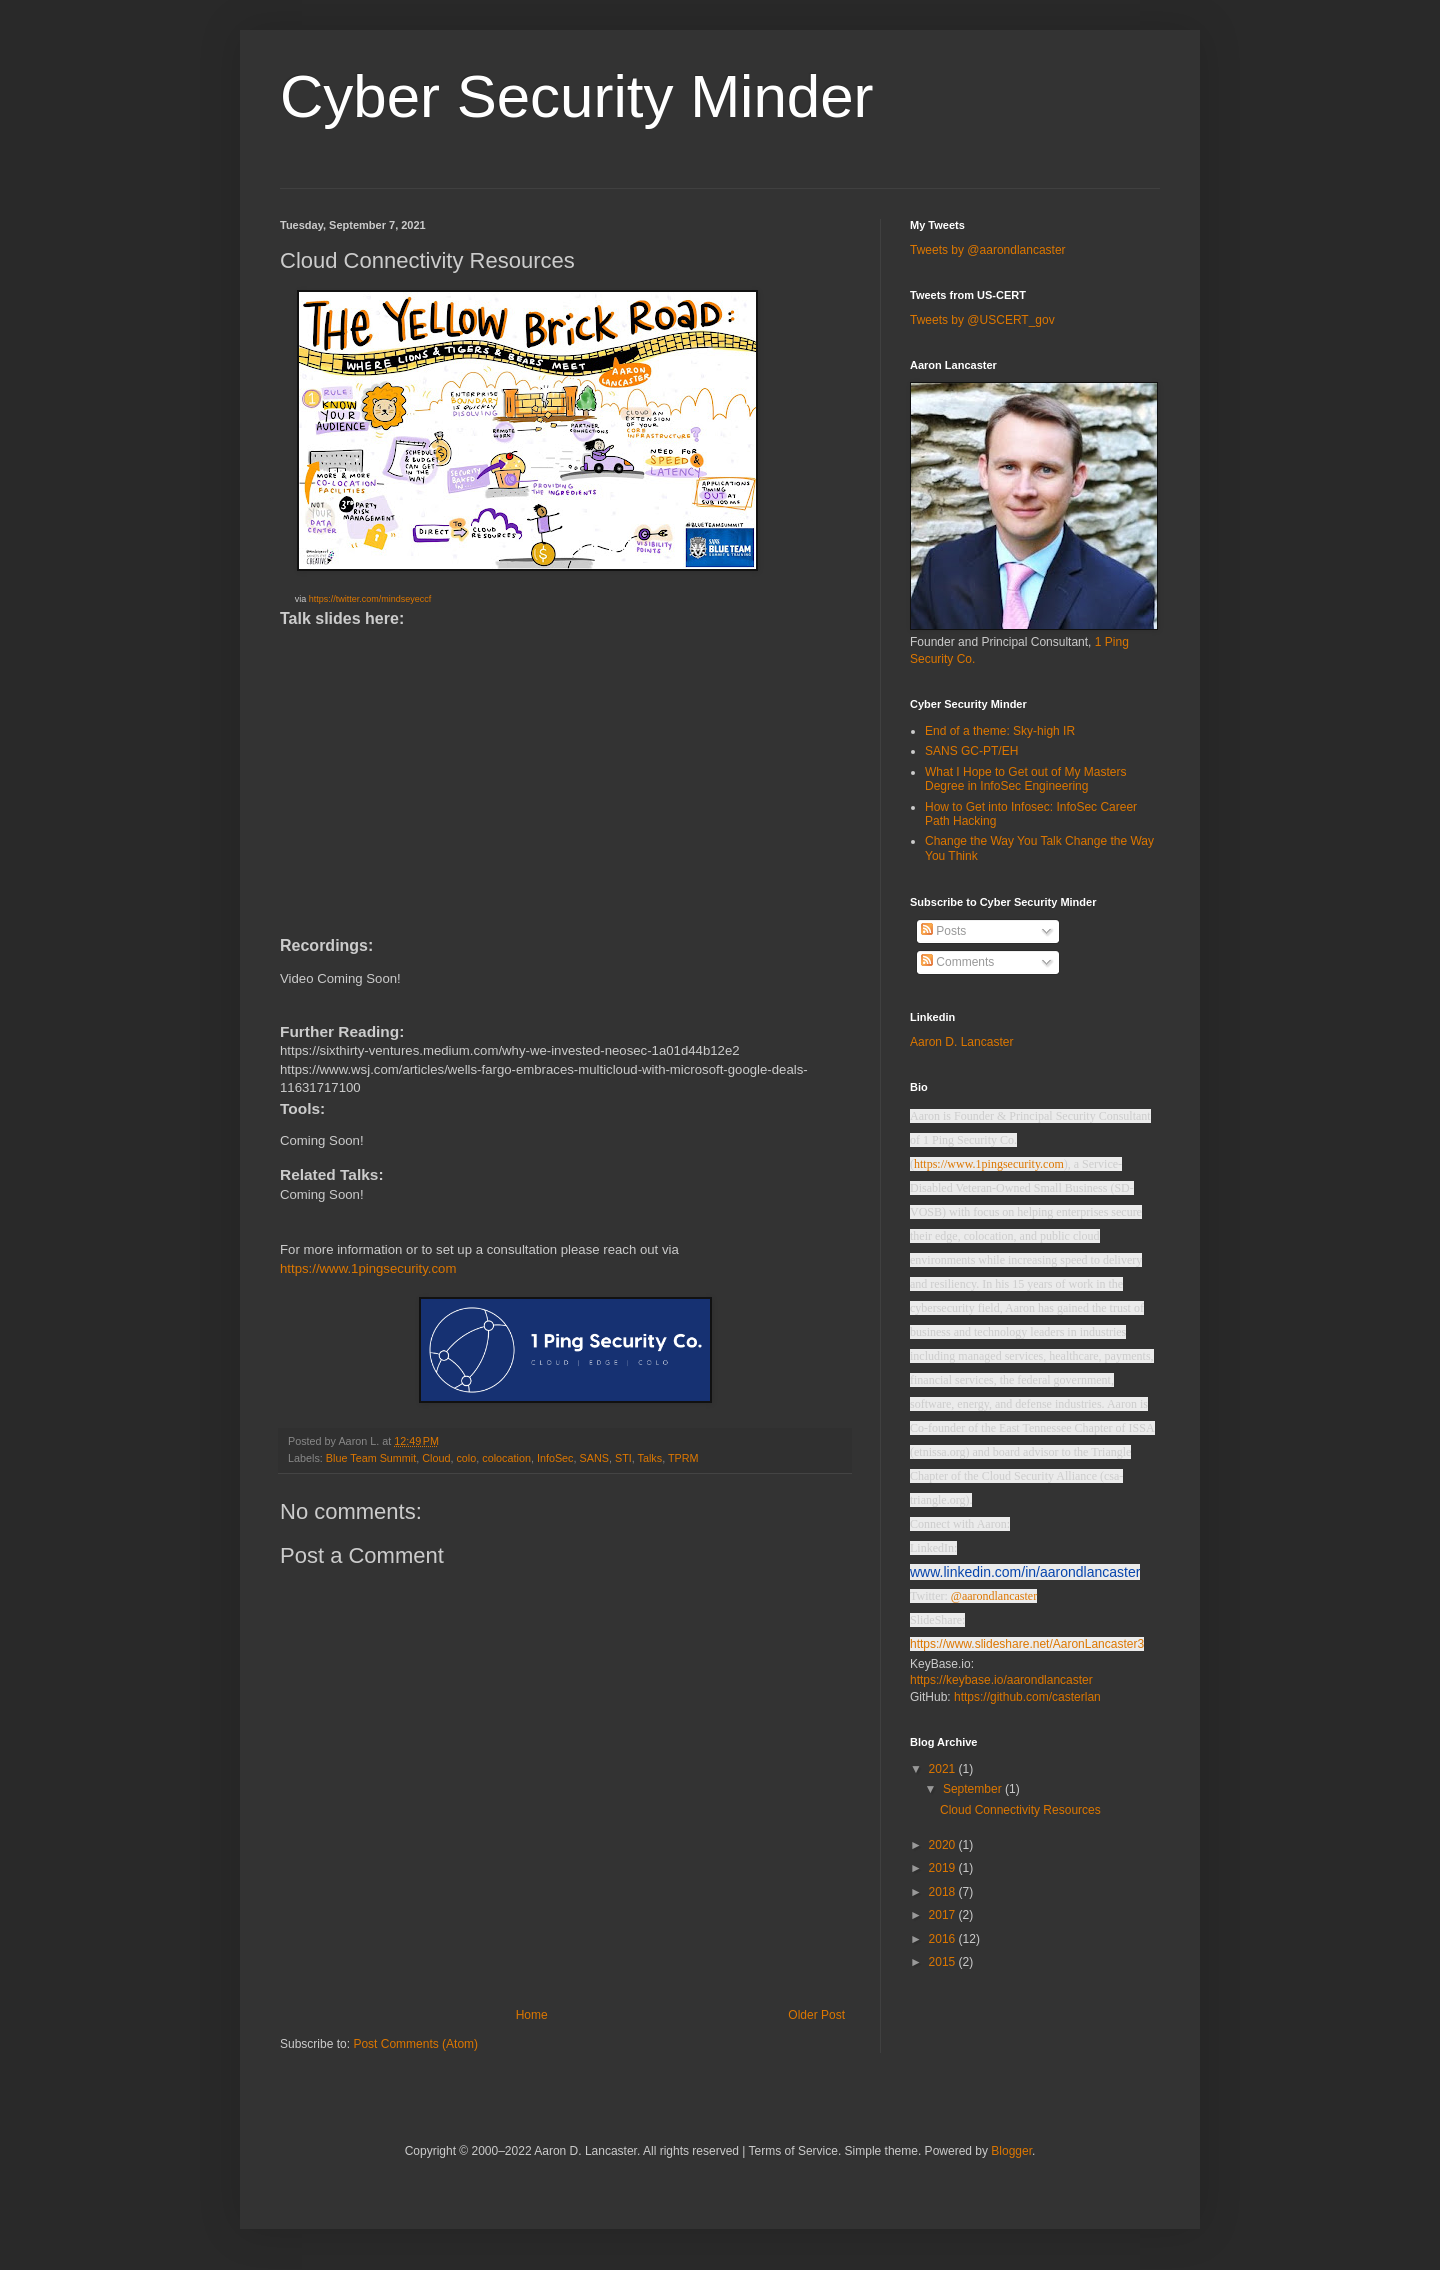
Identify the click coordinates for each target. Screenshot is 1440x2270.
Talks (650, 1458)
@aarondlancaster (994, 1596)
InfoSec (555, 1458)
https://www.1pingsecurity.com (368, 1268)
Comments (957, 962)
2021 (944, 1769)
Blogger (1011, 2151)
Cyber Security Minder (577, 96)
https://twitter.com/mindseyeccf (370, 599)
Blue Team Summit (371, 1458)
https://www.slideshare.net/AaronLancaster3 (1027, 1644)
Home (532, 2015)
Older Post (816, 2015)
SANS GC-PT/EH (971, 751)
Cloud (436, 1458)
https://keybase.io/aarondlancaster (1001, 1680)
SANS (594, 1458)
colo (466, 1458)
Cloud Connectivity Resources (1020, 1810)
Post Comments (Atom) (415, 2044)
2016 (944, 1939)
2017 (944, 1915)
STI (623, 1458)
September (974, 1789)
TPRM (683, 1458)
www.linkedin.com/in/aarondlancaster (1025, 1572)
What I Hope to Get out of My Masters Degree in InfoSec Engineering (1025, 779)
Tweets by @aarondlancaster (988, 250)
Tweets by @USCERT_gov (982, 320)
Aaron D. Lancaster (961, 1042)
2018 (944, 1892)
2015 (944, 1962)
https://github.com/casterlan (1027, 1697)
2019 (944, 1868)
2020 (944, 1845)
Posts (943, 931)
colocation (506, 1458)
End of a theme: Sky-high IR (1000, 731)
